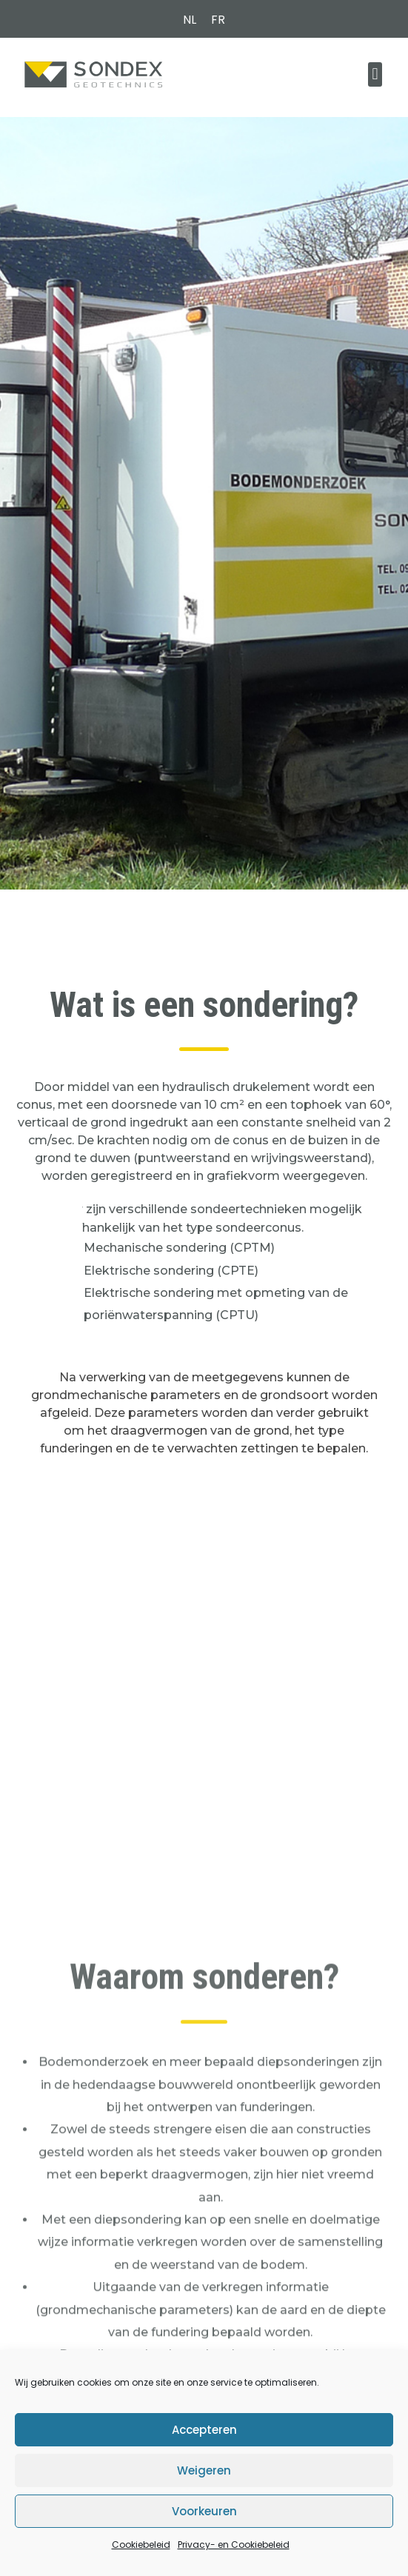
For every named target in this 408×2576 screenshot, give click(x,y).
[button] (375, 74)
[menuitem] (189, 20)
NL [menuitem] (189, 19)
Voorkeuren (204, 2511)
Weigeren (204, 2470)
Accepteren (204, 2429)
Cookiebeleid (141, 2544)
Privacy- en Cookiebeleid (234, 2544)
